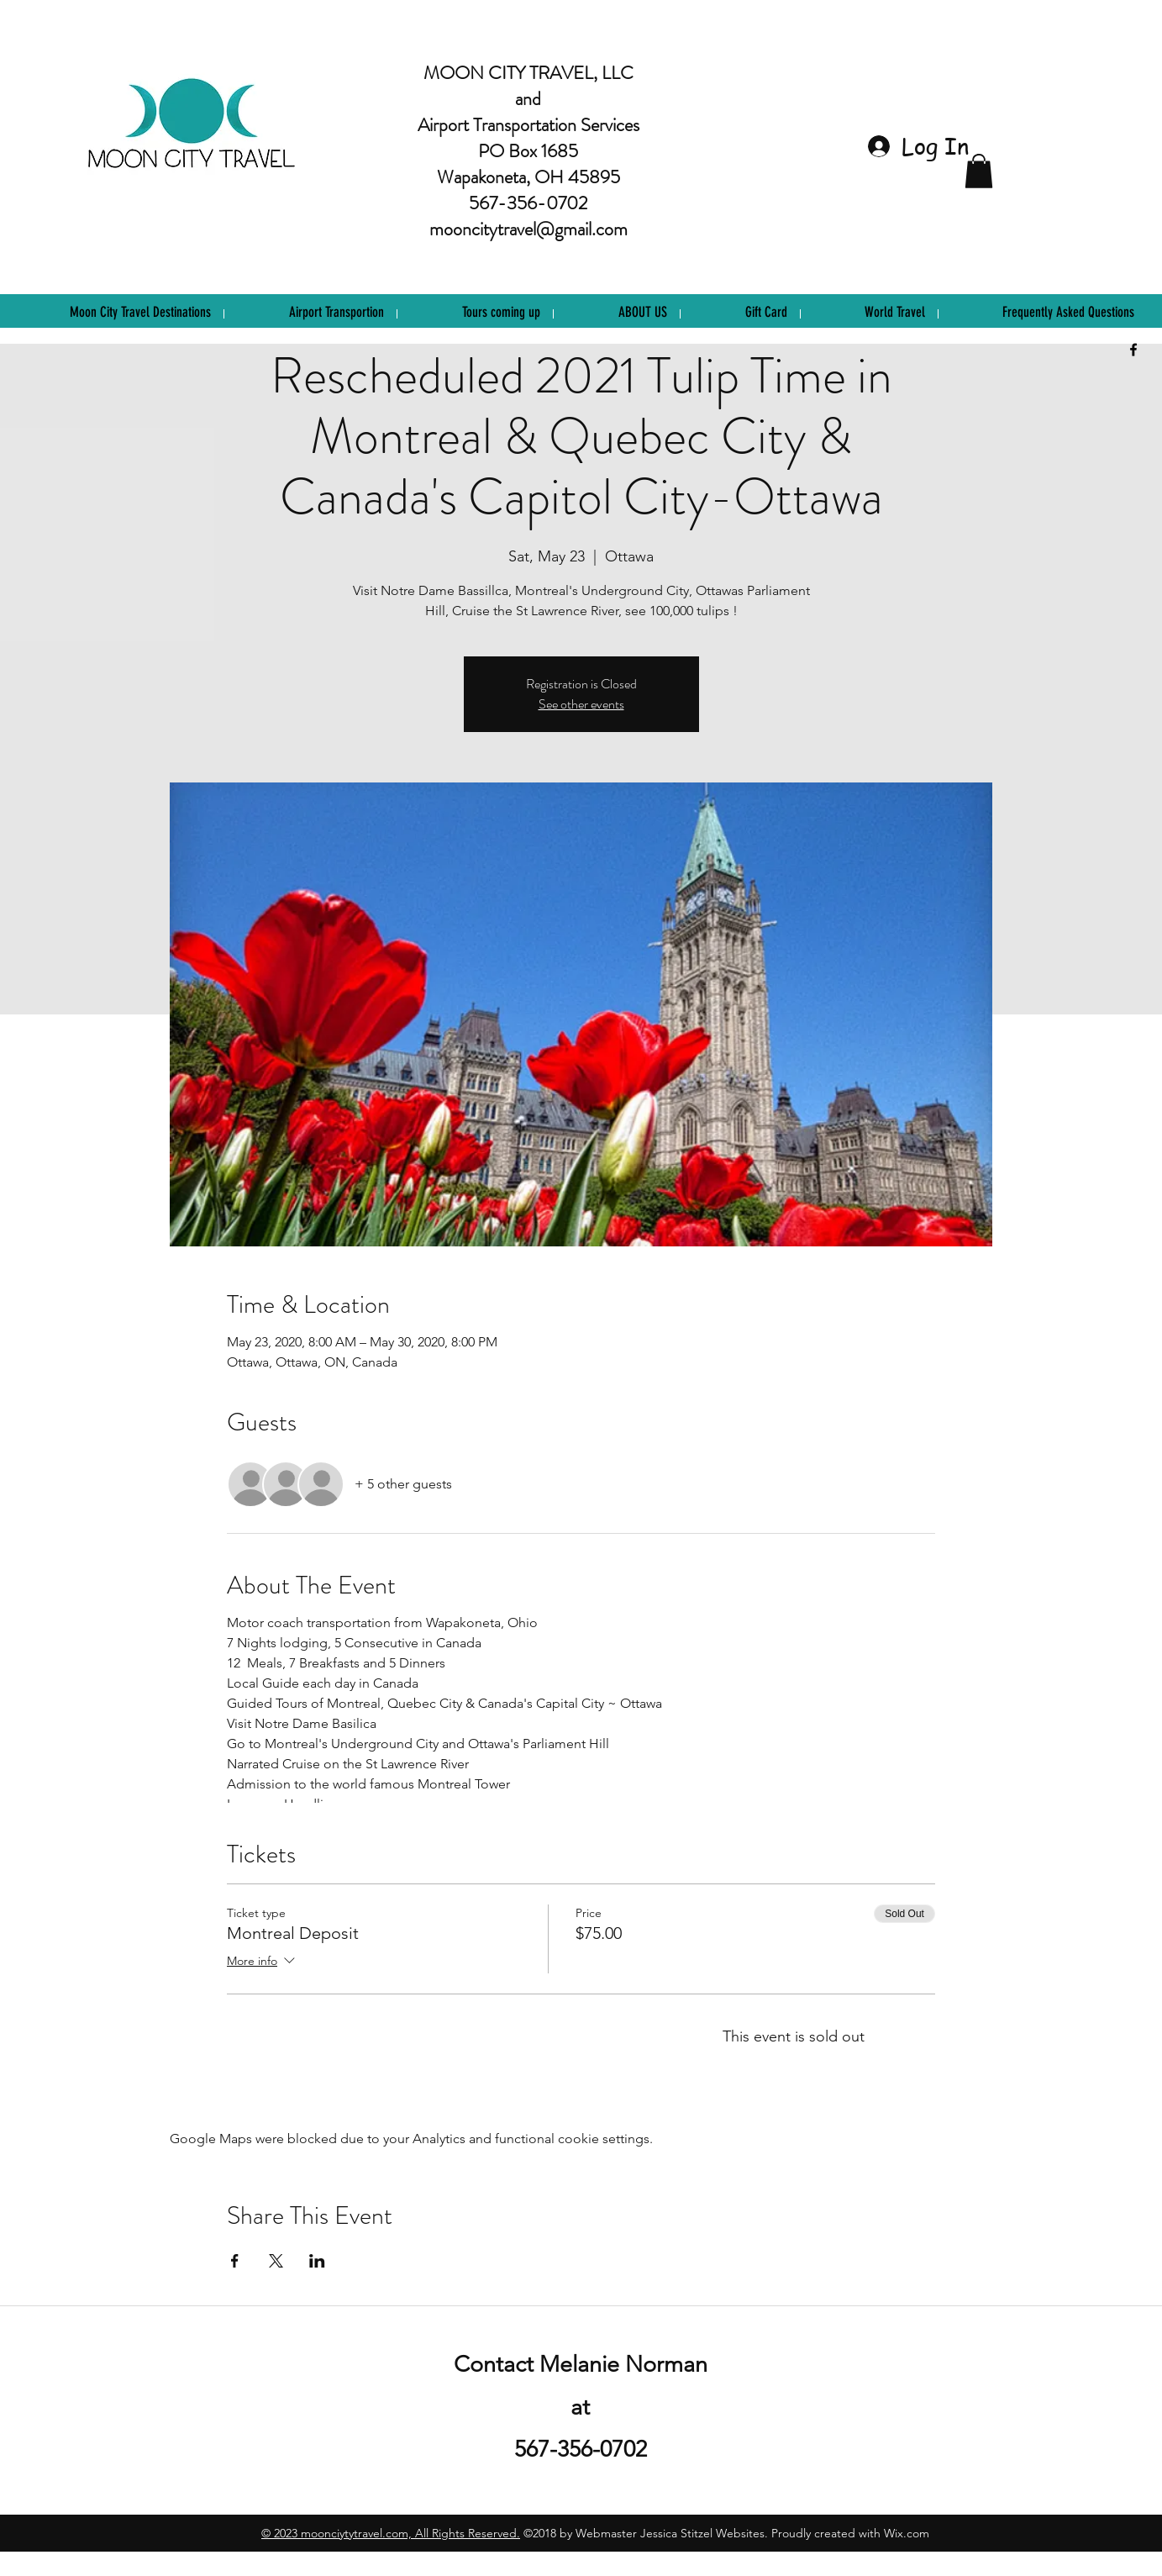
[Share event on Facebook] (235, 2261)
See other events (581, 704)
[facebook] (1133, 349)
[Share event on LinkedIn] (317, 2261)
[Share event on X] (276, 2261)
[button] (979, 171)
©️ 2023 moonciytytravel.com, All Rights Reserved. (390, 2533)
